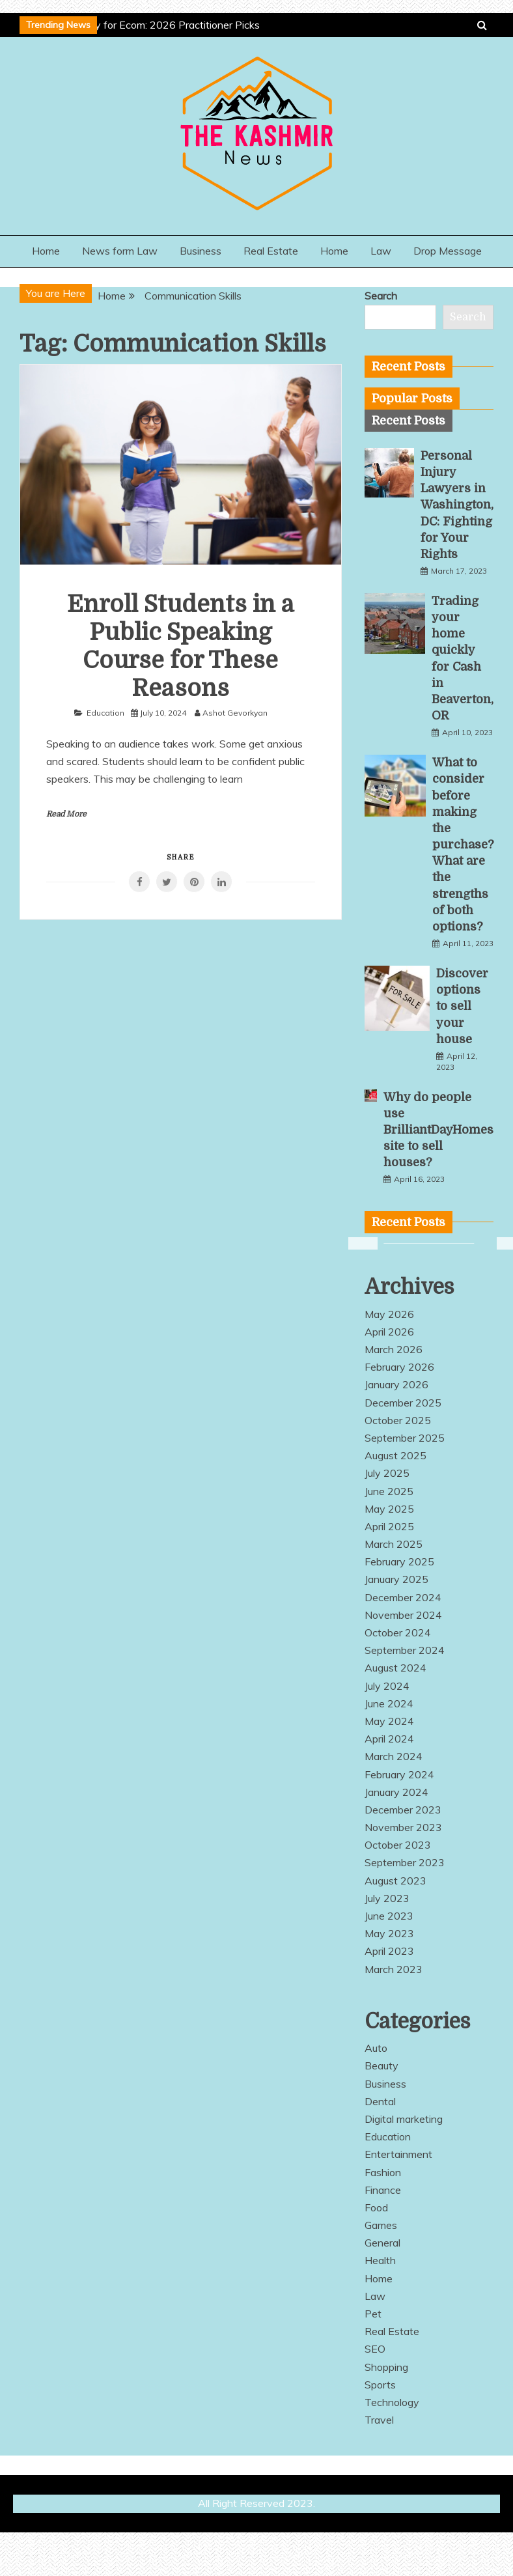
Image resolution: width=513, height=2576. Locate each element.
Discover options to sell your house (462, 1006)
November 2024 (403, 1614)
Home (46, 250)
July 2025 (387, 1472)
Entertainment (398, 2154)
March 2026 (394, 1349)
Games (381, 2225)
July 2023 (387, 1898)
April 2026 (389, 1331)
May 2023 (389, 1933)
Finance (383, 2189)
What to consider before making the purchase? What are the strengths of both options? (462, 844)
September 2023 (405, 1862)
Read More (66, 814)
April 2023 (389, 1950)
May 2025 (389, 1508)
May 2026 (389, 1314)
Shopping (386, 2366)
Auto (376, 2047)
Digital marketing (404, 2118)
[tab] (412, 398)
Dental (380, 2101)
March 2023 (394, 1969)
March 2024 (394, 1756)
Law (380, 250)
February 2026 (399, 1366)
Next (503, 1243)
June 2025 (389, 1491)
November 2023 (403, 1827)
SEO (375, 2348)
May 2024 (389, 1721)
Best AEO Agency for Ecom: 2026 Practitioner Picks (138, 24)
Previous (354, 1243)
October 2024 (398, 1632)
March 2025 (394, 1543)
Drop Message (447, 250)
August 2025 (395, 1455)
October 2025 (398, 1420)
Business (200, 250)
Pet (373, 2313)
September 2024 (405, 1650)
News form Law (120, 250)
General (382, 2242)
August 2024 (395, 1667)
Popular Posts (412, 398)
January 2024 (396, 1792)
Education (105, 713)
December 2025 (403, 1402)
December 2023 (403, 1809)
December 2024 (403, 1597)
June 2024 (389, 1703)
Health (380, 2260)
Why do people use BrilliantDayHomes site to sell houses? (438, 1130)
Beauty (381, 2065)
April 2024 (389, 1738)
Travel (379, 2419)
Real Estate (270, 250)
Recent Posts (408, 420)
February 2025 (399, 1561)
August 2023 (395, 1880)
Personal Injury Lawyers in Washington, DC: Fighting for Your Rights (457, 505)
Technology (392, 2402)
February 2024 (399, 1774)
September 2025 (405, 1437)
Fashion (383, 2172)
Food (376, 2207)
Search (381, 295)
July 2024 (387, 1685)
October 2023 (398, 1844)
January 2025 (396, 1579)
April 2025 (389, 1526)
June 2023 (389, 1915)
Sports (380, 2384)
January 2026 (396, 1384)
